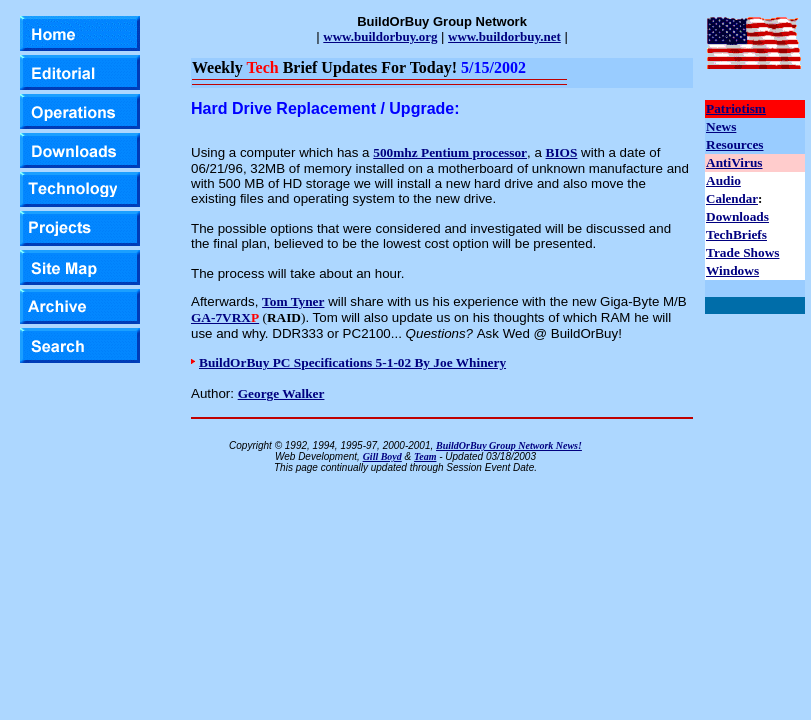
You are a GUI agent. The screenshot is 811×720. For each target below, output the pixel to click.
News (721, 126)
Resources (735, 144)
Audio (723, 180)
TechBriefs (736, 234)
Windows (732, 270)
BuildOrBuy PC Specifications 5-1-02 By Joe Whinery (352, 362)
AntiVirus (734, 162)
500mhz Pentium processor (450, 152)
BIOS (562, 152)
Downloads (737, 216)
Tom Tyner (293, 301)
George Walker (281, 393)
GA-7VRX (225, 317)
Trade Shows (742, 252)
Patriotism (736, 108)
